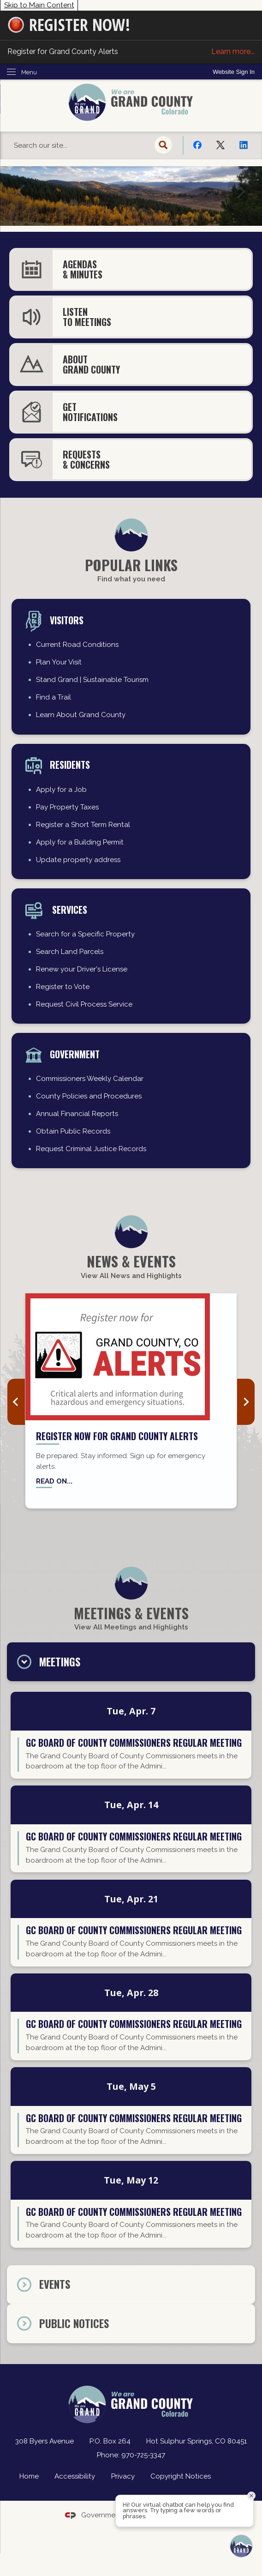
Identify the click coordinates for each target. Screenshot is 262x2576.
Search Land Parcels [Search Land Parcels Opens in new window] (69, 951)
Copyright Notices (180, 2476)
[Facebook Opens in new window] (197, 144)
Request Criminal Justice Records (91, 1149)
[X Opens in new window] (220, 144)
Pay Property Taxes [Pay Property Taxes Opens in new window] (67, 807)
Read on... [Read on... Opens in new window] (54, 1481)
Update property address (78, 860)
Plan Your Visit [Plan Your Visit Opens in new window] (59, 662)
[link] (233, 72)
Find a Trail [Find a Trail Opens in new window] (53, 697)
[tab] (131, 1661)
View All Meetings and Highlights (131, 1627)
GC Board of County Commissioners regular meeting (134, 1743)
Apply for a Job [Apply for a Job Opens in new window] (61, 789)
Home (29, 2476)
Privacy (123, 2476)
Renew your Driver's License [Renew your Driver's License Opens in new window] (81, 969)
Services (68, 910)
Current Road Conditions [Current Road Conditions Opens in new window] (77, 644)
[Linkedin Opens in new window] (243, 144)
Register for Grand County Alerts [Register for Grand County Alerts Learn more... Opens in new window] (131, 52)
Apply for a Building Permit (80, 842)
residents (70, 765)
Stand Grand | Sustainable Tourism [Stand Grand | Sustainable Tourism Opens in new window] (92, 680)
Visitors (66, 620)
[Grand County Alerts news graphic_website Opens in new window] (131, 1356)
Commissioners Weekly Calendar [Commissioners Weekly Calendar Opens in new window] (89, 1078)
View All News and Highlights (131, 1276)
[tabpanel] (131, 1973)
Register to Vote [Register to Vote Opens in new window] (62, 987)
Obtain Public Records (73, 1131)
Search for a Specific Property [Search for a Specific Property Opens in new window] (85, 934)
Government (75, 1054)
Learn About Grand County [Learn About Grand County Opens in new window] (80, 715)
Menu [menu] (29, 72)
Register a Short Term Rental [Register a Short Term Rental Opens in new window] (83, 824)
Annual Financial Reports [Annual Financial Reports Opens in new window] (77, 1114)
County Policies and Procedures (89, 1096)
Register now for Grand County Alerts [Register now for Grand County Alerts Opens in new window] (117, 1436)
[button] (164, 145)
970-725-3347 (143, 2455)
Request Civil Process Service (84, 1004)
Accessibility (74, 2476)
